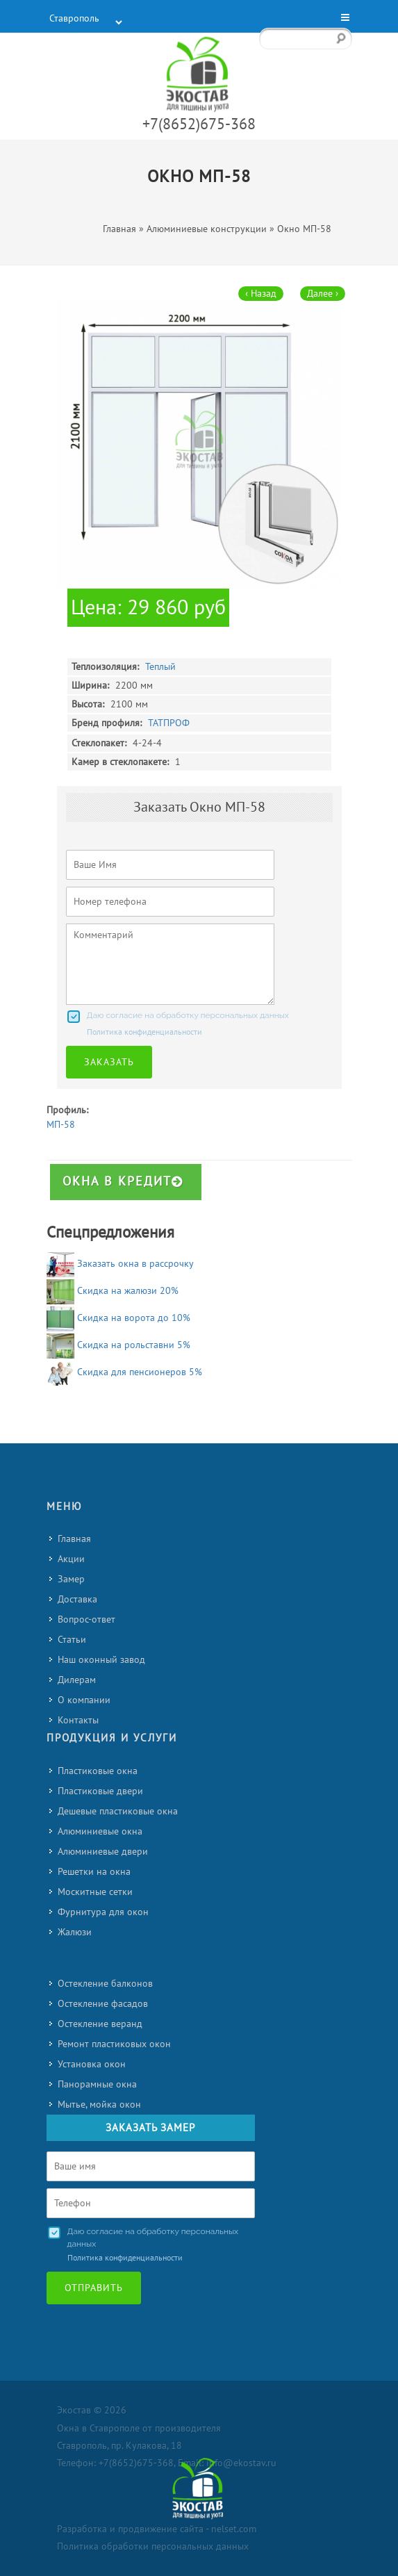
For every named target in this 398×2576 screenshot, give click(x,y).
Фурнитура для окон (103, 1912)
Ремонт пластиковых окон (114, 2044)
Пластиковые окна (98, 1771)
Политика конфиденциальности (144, 1032)
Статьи (72, 1640)
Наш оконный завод (101, 1660)
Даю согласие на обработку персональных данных (188, 1015)
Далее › (322, 294)
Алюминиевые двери (103, 1851)
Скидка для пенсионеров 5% (139, 1372)
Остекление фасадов (103, 2004)
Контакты (78, 1720)
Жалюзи (75, 1932)
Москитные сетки (95, 1892)
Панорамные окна (97, 2084)
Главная (74, 1539)
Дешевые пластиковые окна (118, 1811)
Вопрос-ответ (86, 1619)
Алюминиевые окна (100, 1831)
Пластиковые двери (100, 1791)
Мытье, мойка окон (99, 2104)
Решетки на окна (94, 1872)
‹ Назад (260, 294)
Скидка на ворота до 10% (133, 1318)
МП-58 (61, 1125)
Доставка (77, 1599)
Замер (71, 1579)
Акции (71, 1559)
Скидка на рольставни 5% (133, 1345)
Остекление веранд (100, 2024)
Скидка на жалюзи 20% (128, 1291)
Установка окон (92, 2064)
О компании (84, 1700)
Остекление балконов (105, 1984)
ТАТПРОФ (169, 723)
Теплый (160, 667)
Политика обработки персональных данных (153, 2546)
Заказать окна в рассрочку (135, 1264)
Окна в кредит (123, 1181)
